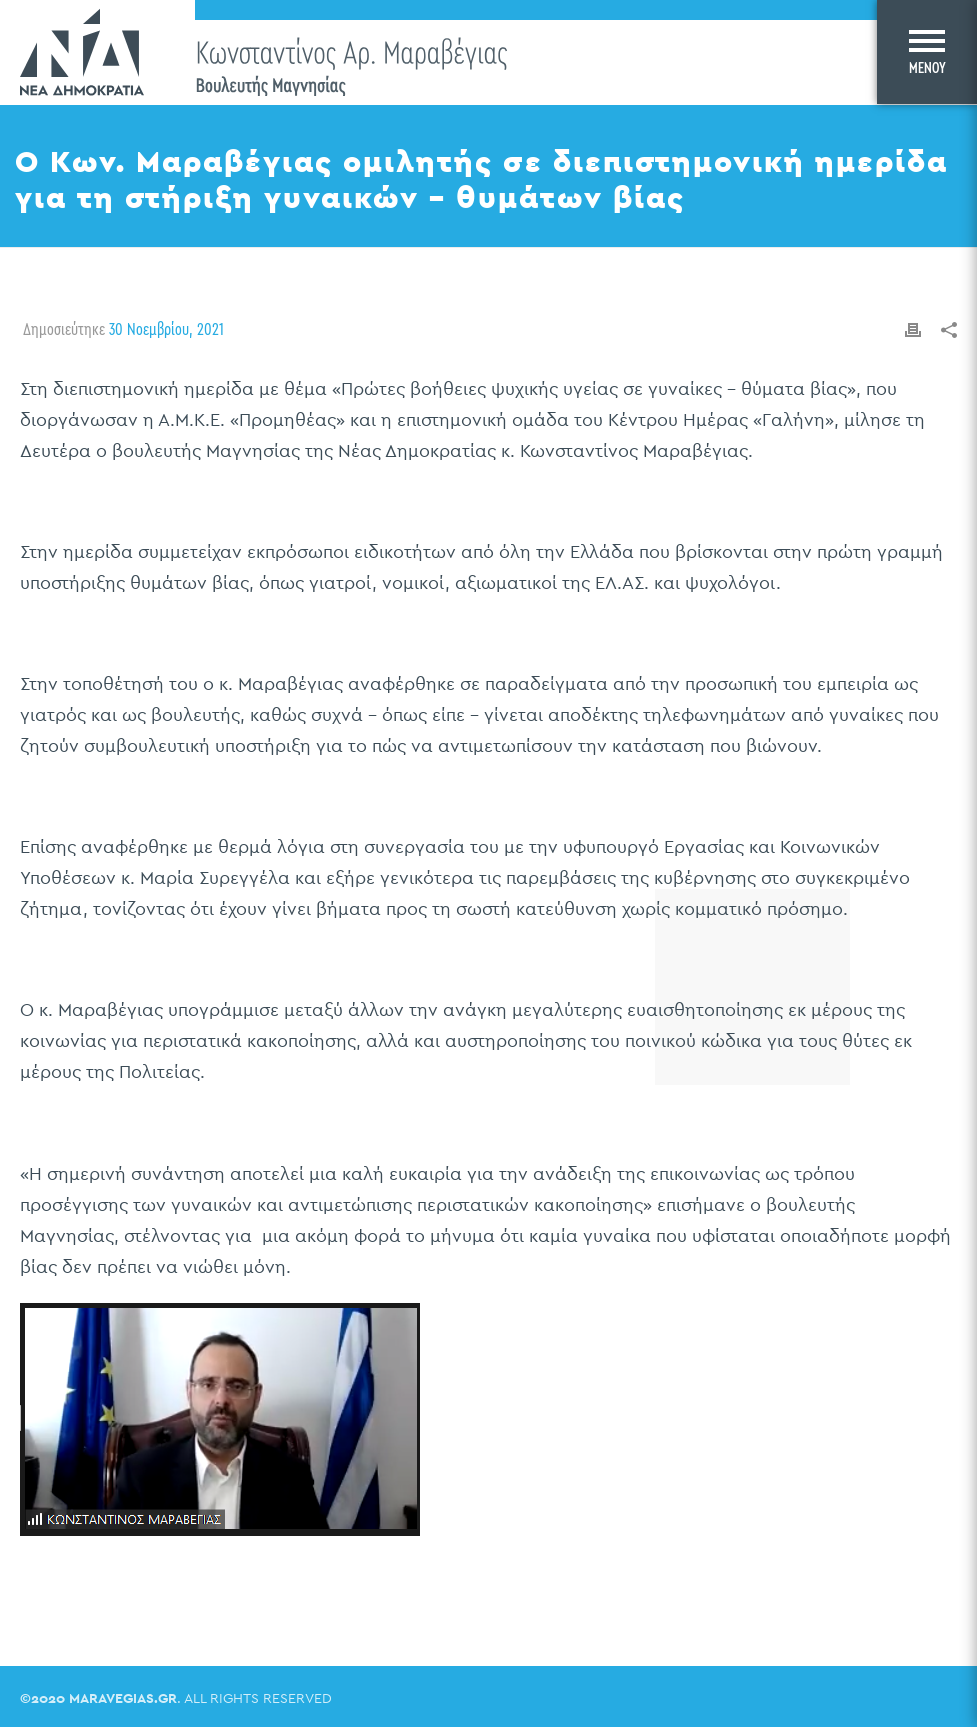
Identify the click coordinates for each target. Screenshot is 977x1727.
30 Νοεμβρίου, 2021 (166, 329)
